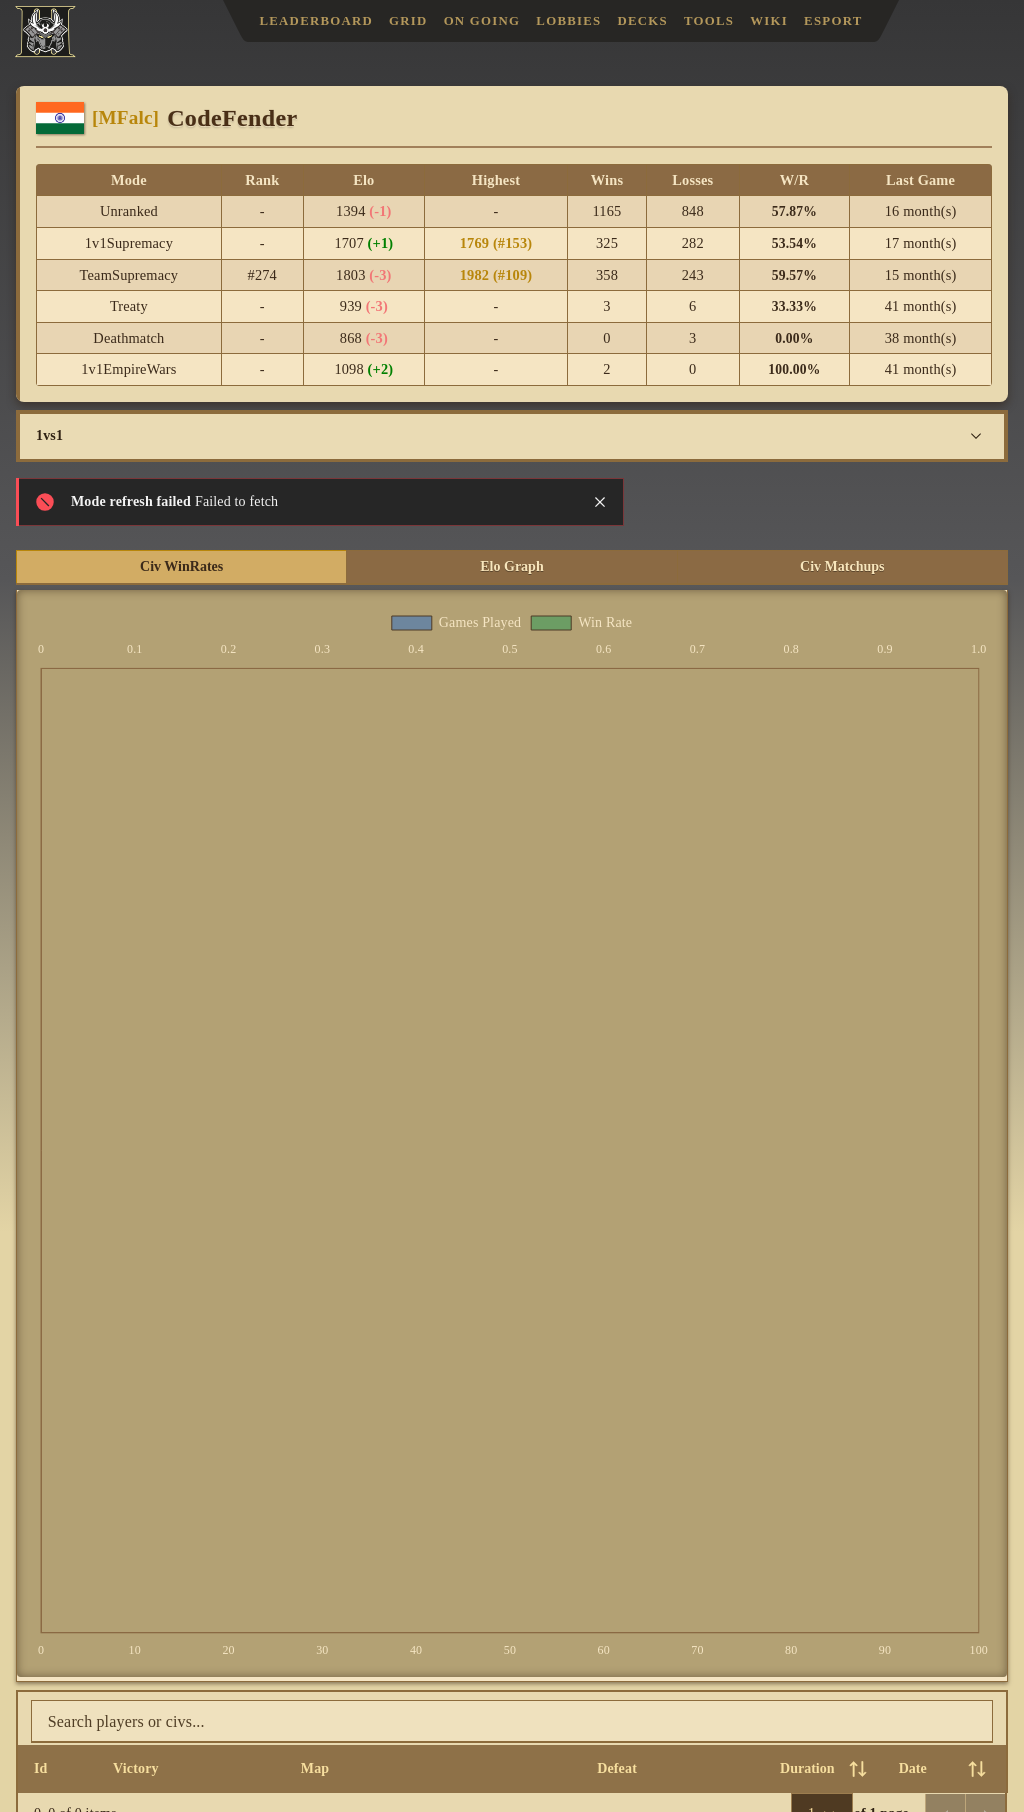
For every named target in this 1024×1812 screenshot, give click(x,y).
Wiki (769, 21)
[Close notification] (600, 502)
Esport (833, 21)
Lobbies (568, 21)
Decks (643, 21)
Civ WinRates (181, 566)
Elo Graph (511, 566)
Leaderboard (316, 21)
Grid (408, 21)
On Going (482, 21)
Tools (709, 21)
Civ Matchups (842, 566)
